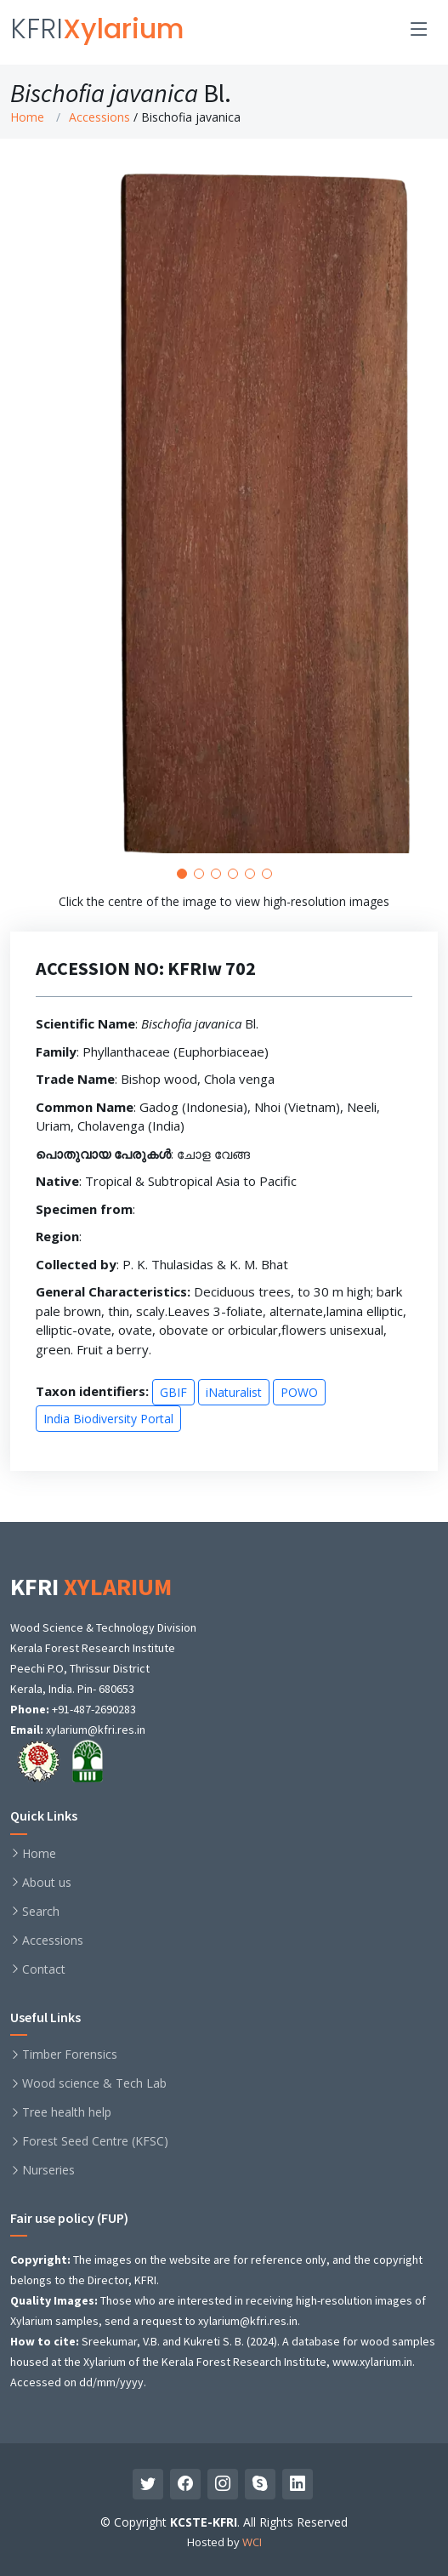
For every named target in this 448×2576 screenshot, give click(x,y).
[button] (182, 897)
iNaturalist (234, 1416)
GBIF (173, 1416)
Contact (43, 1969)
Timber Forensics (69, 2054)
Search (41, 1912)
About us (46, 1883)
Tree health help (66, 2112)
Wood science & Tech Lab (94, 2083)
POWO (299, 1416)
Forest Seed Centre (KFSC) (95, 2141)
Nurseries (48, 2170)
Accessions (99, 117)
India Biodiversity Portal (108, 1442)
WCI (252, 2542)
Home (27, 117)
